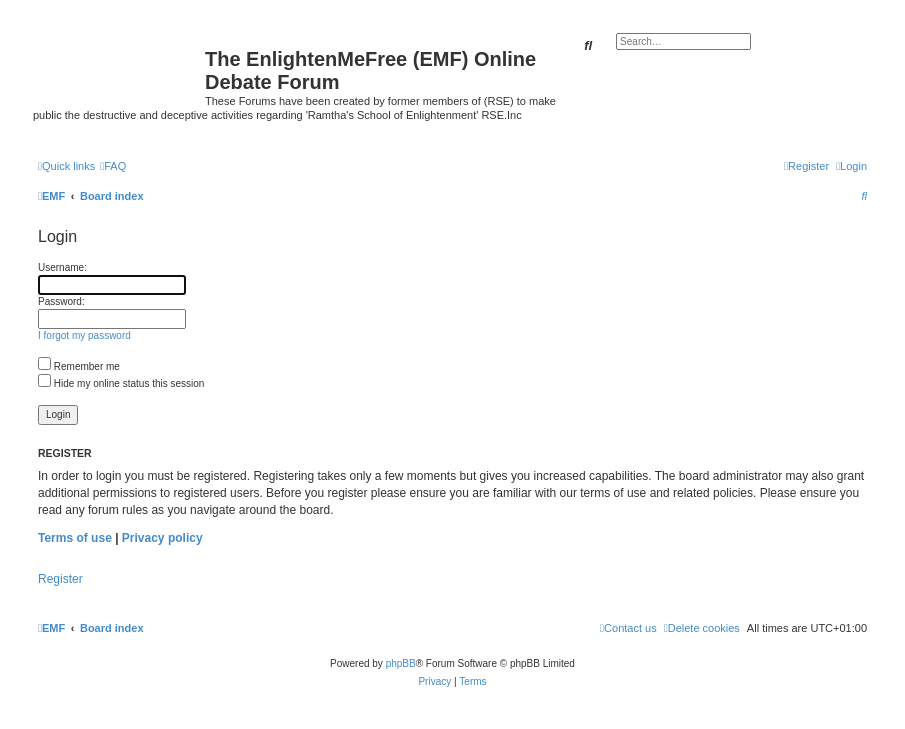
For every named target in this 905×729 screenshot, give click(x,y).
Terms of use (75, 538)
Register (60, 579)
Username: (62, 267)
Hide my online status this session (121, 383)
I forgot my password (84, 335)
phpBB (401, 663)
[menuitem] (113, 166)
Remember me (79, 366)
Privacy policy (162, 538)
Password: (61, 301)
